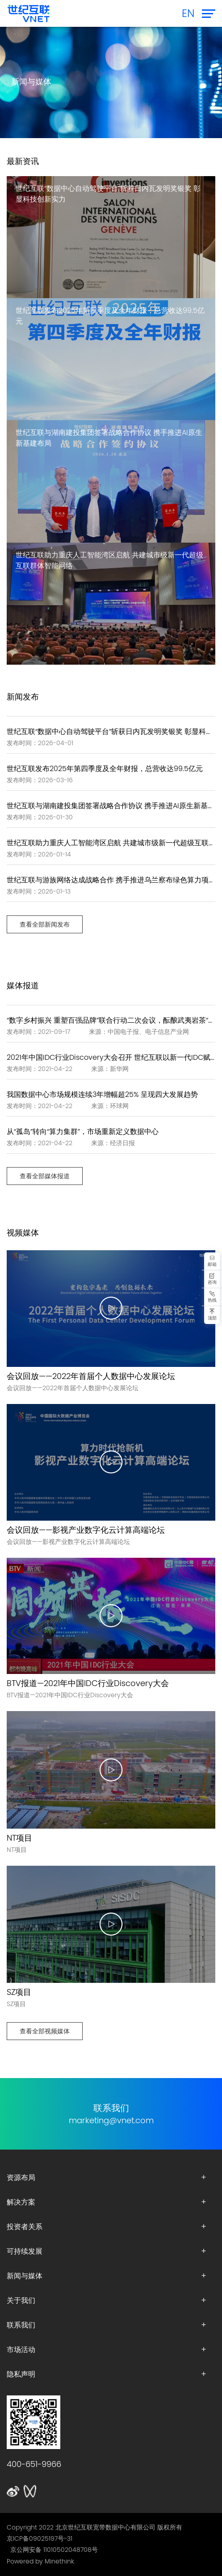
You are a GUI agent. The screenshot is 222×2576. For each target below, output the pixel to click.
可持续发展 (24, 2251)
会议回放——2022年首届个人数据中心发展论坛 (91, 1376)
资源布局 (21, 2177)
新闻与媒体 (24, 2275)
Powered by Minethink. (41, 2561)
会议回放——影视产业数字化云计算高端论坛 (86, 1530)
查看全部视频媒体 (45, 2031)
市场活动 (21, 2349)
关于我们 (21, 2300)
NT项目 (19, 1838)
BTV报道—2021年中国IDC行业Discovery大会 (88, 1683)
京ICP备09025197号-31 (39, 2538)
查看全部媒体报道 (45, 1176)
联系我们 (21, 2324)
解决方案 (21, 2201)
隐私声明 (21, 2374)
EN (188, 13)
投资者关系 (24, 2226)
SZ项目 (19, 1992)
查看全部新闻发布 (45, 924)
